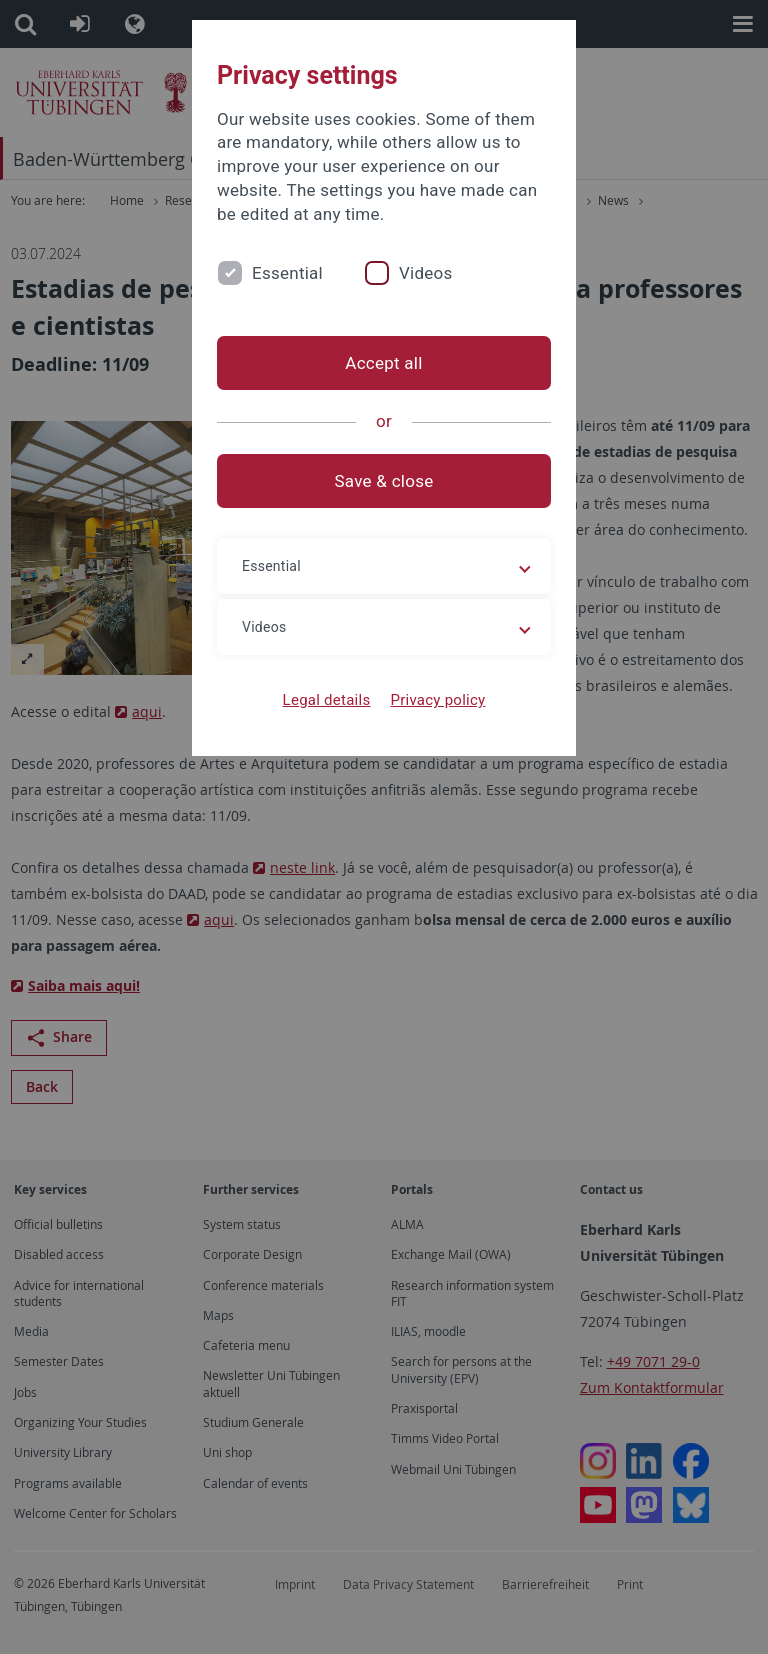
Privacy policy (437, 700)
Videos (426, 273)
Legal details (327, 700)
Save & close (384, 481)
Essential (287, 273)
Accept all (383, 363)
